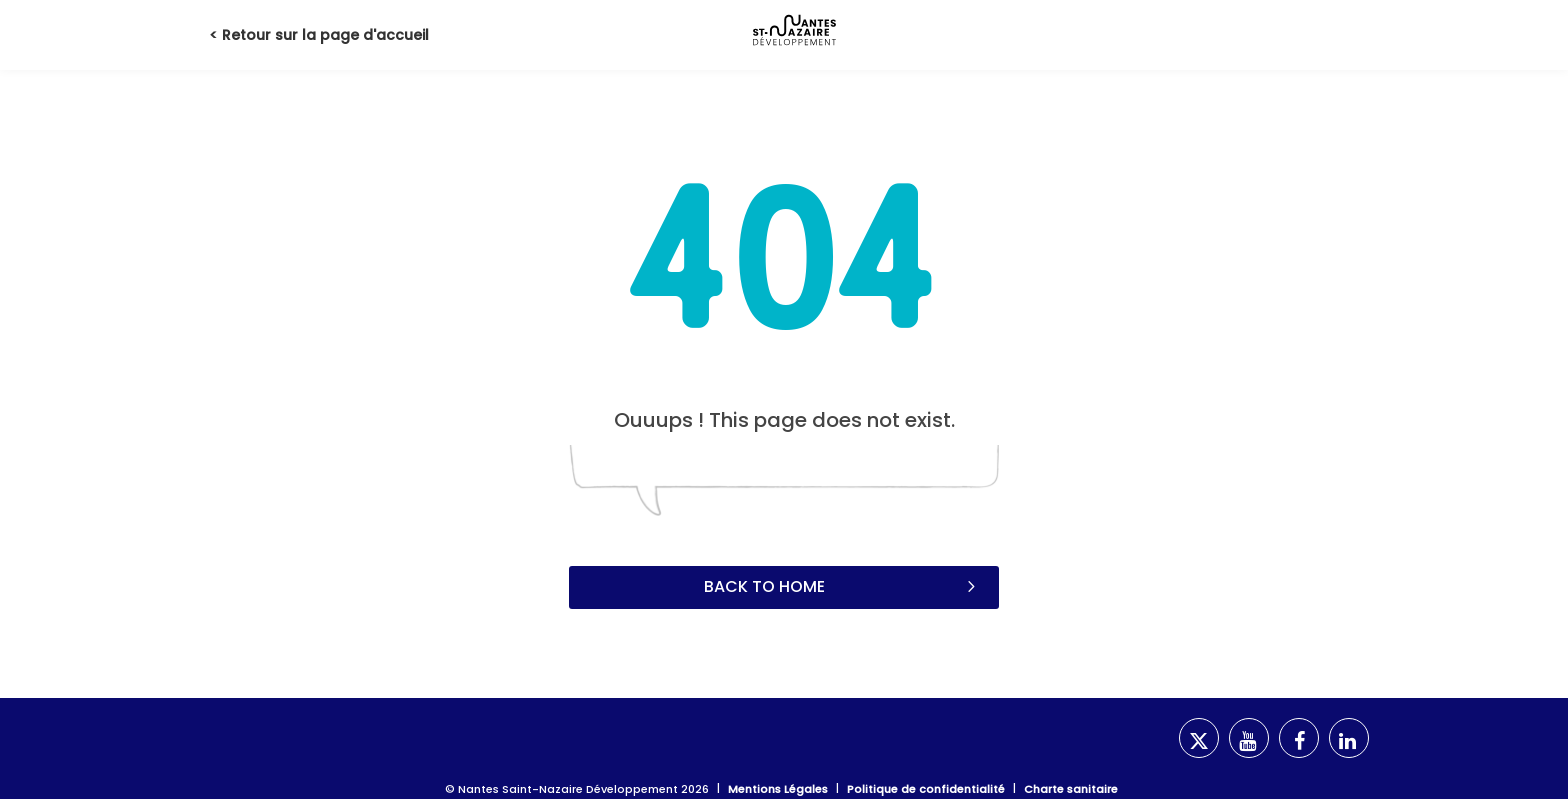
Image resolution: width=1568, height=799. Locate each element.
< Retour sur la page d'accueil (319, 35)
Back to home (842, 586)
